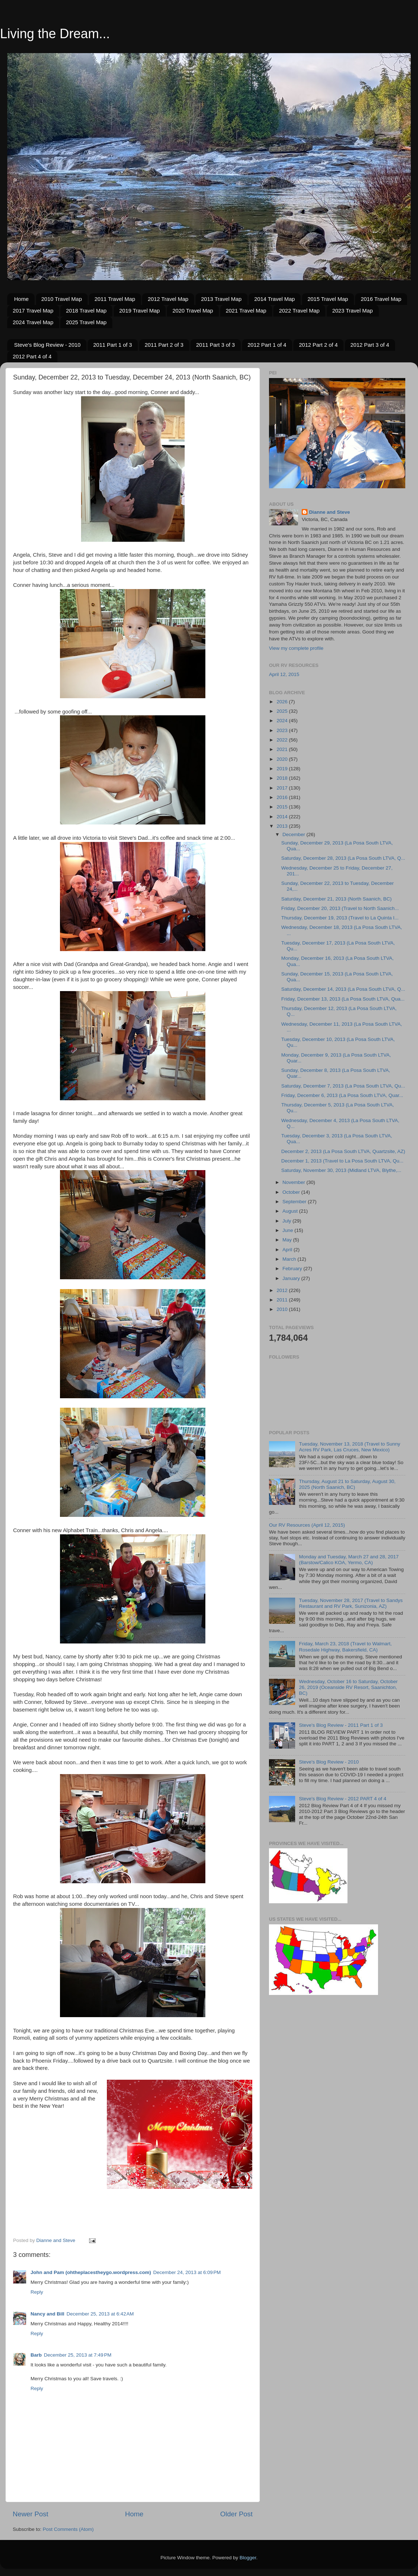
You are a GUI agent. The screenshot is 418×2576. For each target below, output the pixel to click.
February (293, 1268)
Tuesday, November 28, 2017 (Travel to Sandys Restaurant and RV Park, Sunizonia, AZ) (350, 1603)
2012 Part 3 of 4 (369, 345)
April (288, 1249)
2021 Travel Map (246, 310)
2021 (283, 749)
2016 (283, 797)
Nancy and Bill (47, 2314)
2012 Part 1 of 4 (267, 345)
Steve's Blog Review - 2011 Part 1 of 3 (341, 1725)
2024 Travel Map (33, 322)
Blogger (248, 2557)
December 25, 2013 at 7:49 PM (78, 2355)
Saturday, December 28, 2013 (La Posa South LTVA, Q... (343, 858)
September (295, 1201)
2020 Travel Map (192, 310)
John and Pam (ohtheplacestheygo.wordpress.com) (91, 2272)
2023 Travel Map (352, 310)
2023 (283, 730)
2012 (283, 1290)
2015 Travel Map (328, 299)
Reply (37, 2292)
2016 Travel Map (381, 299)
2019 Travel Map (139, 310)
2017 (283, 788)
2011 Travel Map (115, 299)
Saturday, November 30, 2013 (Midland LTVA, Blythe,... (341, 1170)
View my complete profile (296, 648)
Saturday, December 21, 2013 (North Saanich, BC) (336, 899)
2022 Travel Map (299, 310)
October (291, 1192)
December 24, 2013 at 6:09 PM (187, 2272)
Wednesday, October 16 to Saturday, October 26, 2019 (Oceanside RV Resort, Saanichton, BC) (348, 1687)
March (289, 1259)
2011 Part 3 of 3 (215, 345)
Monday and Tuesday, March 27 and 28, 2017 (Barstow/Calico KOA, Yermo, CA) (348, 1559)
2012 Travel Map (168, 299)
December (294, 834)
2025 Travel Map (86, 322)
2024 (283, 720)
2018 (283, 778)
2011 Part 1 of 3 (112, 345)
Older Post (236, 2514)
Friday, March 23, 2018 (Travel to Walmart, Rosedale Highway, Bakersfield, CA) (345, 1646)
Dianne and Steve (329, 512)
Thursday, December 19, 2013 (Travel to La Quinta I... (340, 918)
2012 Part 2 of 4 (318, 345)
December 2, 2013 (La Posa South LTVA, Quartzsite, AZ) (343, 1151)
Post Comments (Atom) (68, 2529)
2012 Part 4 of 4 (32, 356)
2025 (283, 711)
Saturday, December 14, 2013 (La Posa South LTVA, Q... (343, 989)
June (288, 1230)
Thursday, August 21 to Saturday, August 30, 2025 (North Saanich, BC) (347, 1484)
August (290, 1211)
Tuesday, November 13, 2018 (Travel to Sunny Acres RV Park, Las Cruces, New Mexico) (349, 1446)
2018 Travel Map (86, 310)
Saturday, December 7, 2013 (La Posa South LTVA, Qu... (343, 1086)
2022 (283, 740)
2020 (283, 759)
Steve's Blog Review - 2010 (47, 345)
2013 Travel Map (221, 299)
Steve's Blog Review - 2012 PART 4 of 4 (342, 1798)
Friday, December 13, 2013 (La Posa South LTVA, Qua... (343, 999)
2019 (283, 768)
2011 (283, 1300)
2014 (283, 816)
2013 (283, 826)
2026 (283, 701)
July (287, 1221)
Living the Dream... (55, 33)
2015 (283, 807)
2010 (283, 1309)
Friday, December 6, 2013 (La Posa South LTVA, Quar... (342, 1095)
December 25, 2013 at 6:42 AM (100, 2314)
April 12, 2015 (284, 674)
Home (21, 299)
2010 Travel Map (61, 299)
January (291, 1278)
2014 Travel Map (274, 299)
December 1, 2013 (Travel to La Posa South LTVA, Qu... (342, 1161)
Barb (36, 2355)
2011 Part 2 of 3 (164, 345)
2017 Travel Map (33, 310)
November (294, 1182)
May (287, 1240)
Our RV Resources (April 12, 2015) (307, 1525)
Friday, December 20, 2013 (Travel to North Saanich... (340, 908)
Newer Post (30, 2514)
